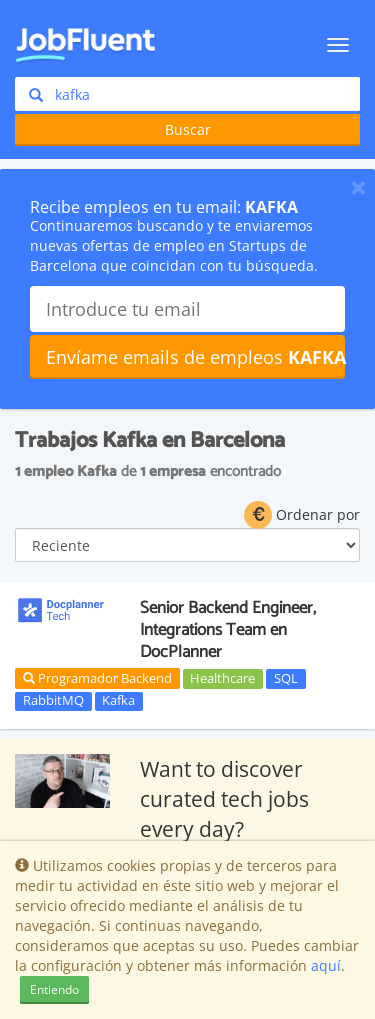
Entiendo (54, 989)
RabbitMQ (53, 701)
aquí (326, 965)
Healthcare (222, 678)
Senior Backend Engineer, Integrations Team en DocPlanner (228, 630)
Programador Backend (97, 678)
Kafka (118, 701)
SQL (286, 678)
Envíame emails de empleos (195, 357)
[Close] (358, 187)
